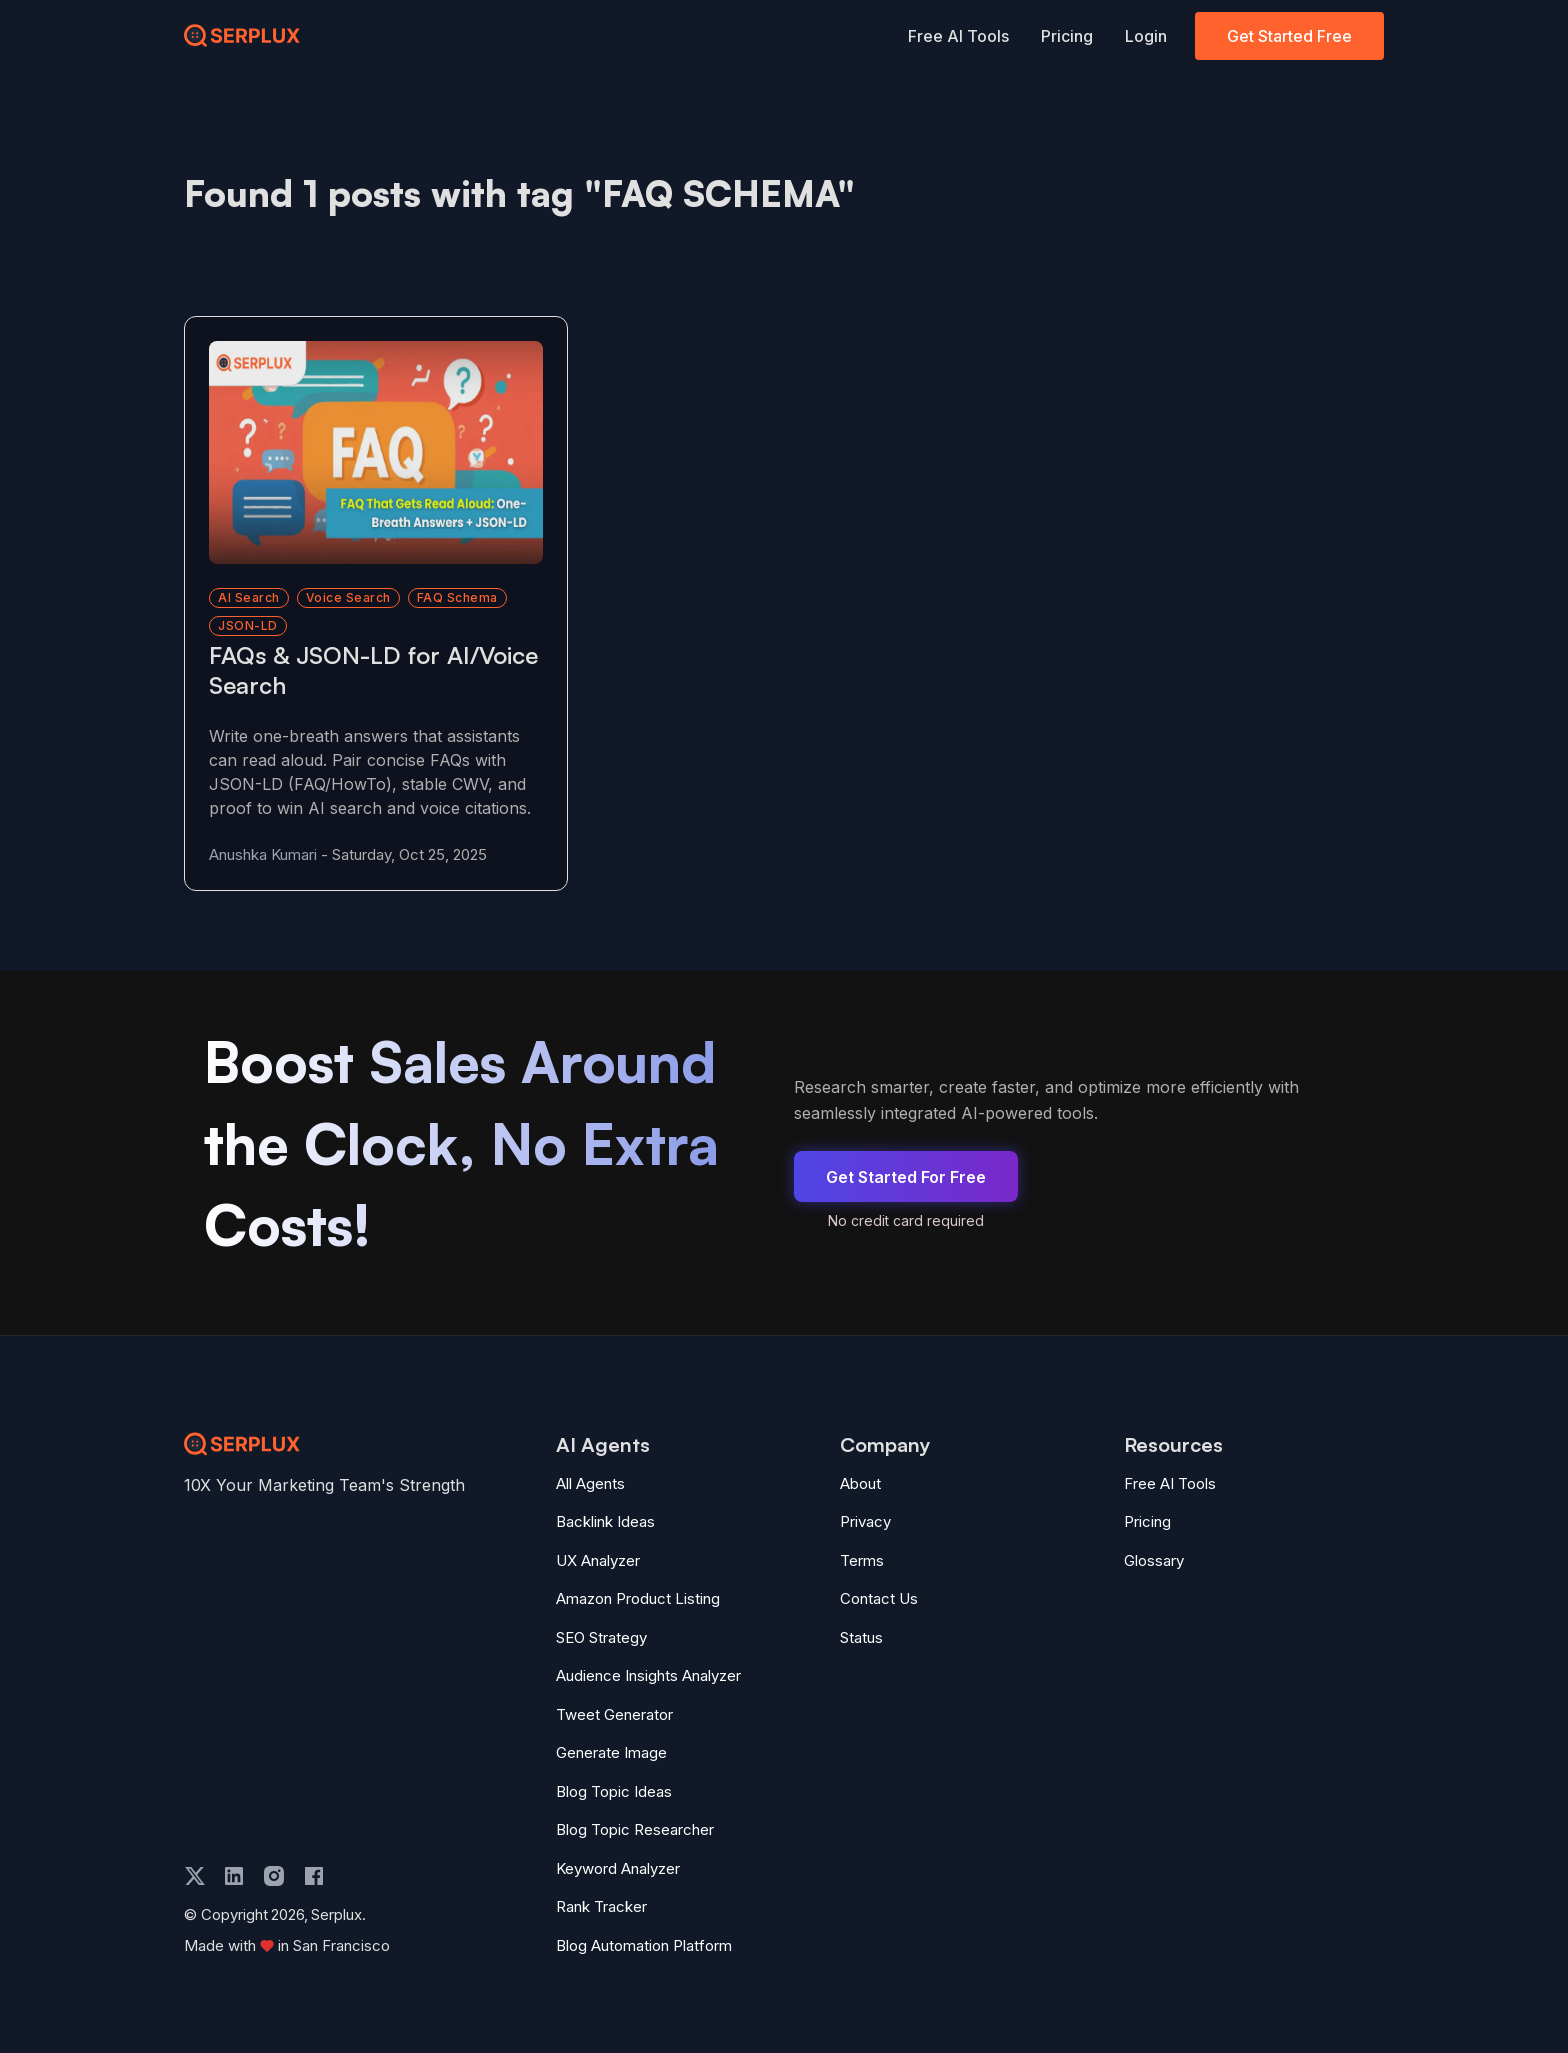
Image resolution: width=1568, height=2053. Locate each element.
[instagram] (274, 1876)
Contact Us (879, 1598)
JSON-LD (248, 625)
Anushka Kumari (263, 854)
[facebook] (314, 1876)
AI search (249, 597)
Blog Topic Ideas (614, 1791)
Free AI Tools (958, 36)
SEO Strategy (601, 1637)
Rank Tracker (601, 1906)
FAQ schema (457, 597)
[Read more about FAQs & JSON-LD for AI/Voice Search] (376, 452)
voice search (348, 597)
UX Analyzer (598, 1560)
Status (861, 1637)
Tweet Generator (614, 1714)
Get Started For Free (906, 1177)
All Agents (590, 1483)
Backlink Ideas (605, 1521)
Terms (862, 1560)
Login (1146, 36)
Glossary (1154, 1560)
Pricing (1067, 36)
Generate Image (611, 1752)
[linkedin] (234, 1876)
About (860, 1483)
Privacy (865, 1521)
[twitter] (195, 1876)
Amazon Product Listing (638, 1598)
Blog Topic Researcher (635, 1829)
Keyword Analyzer (618, 1868)
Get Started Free (1289, 36)
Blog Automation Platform (644, 1945)
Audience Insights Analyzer (648, 1675)
